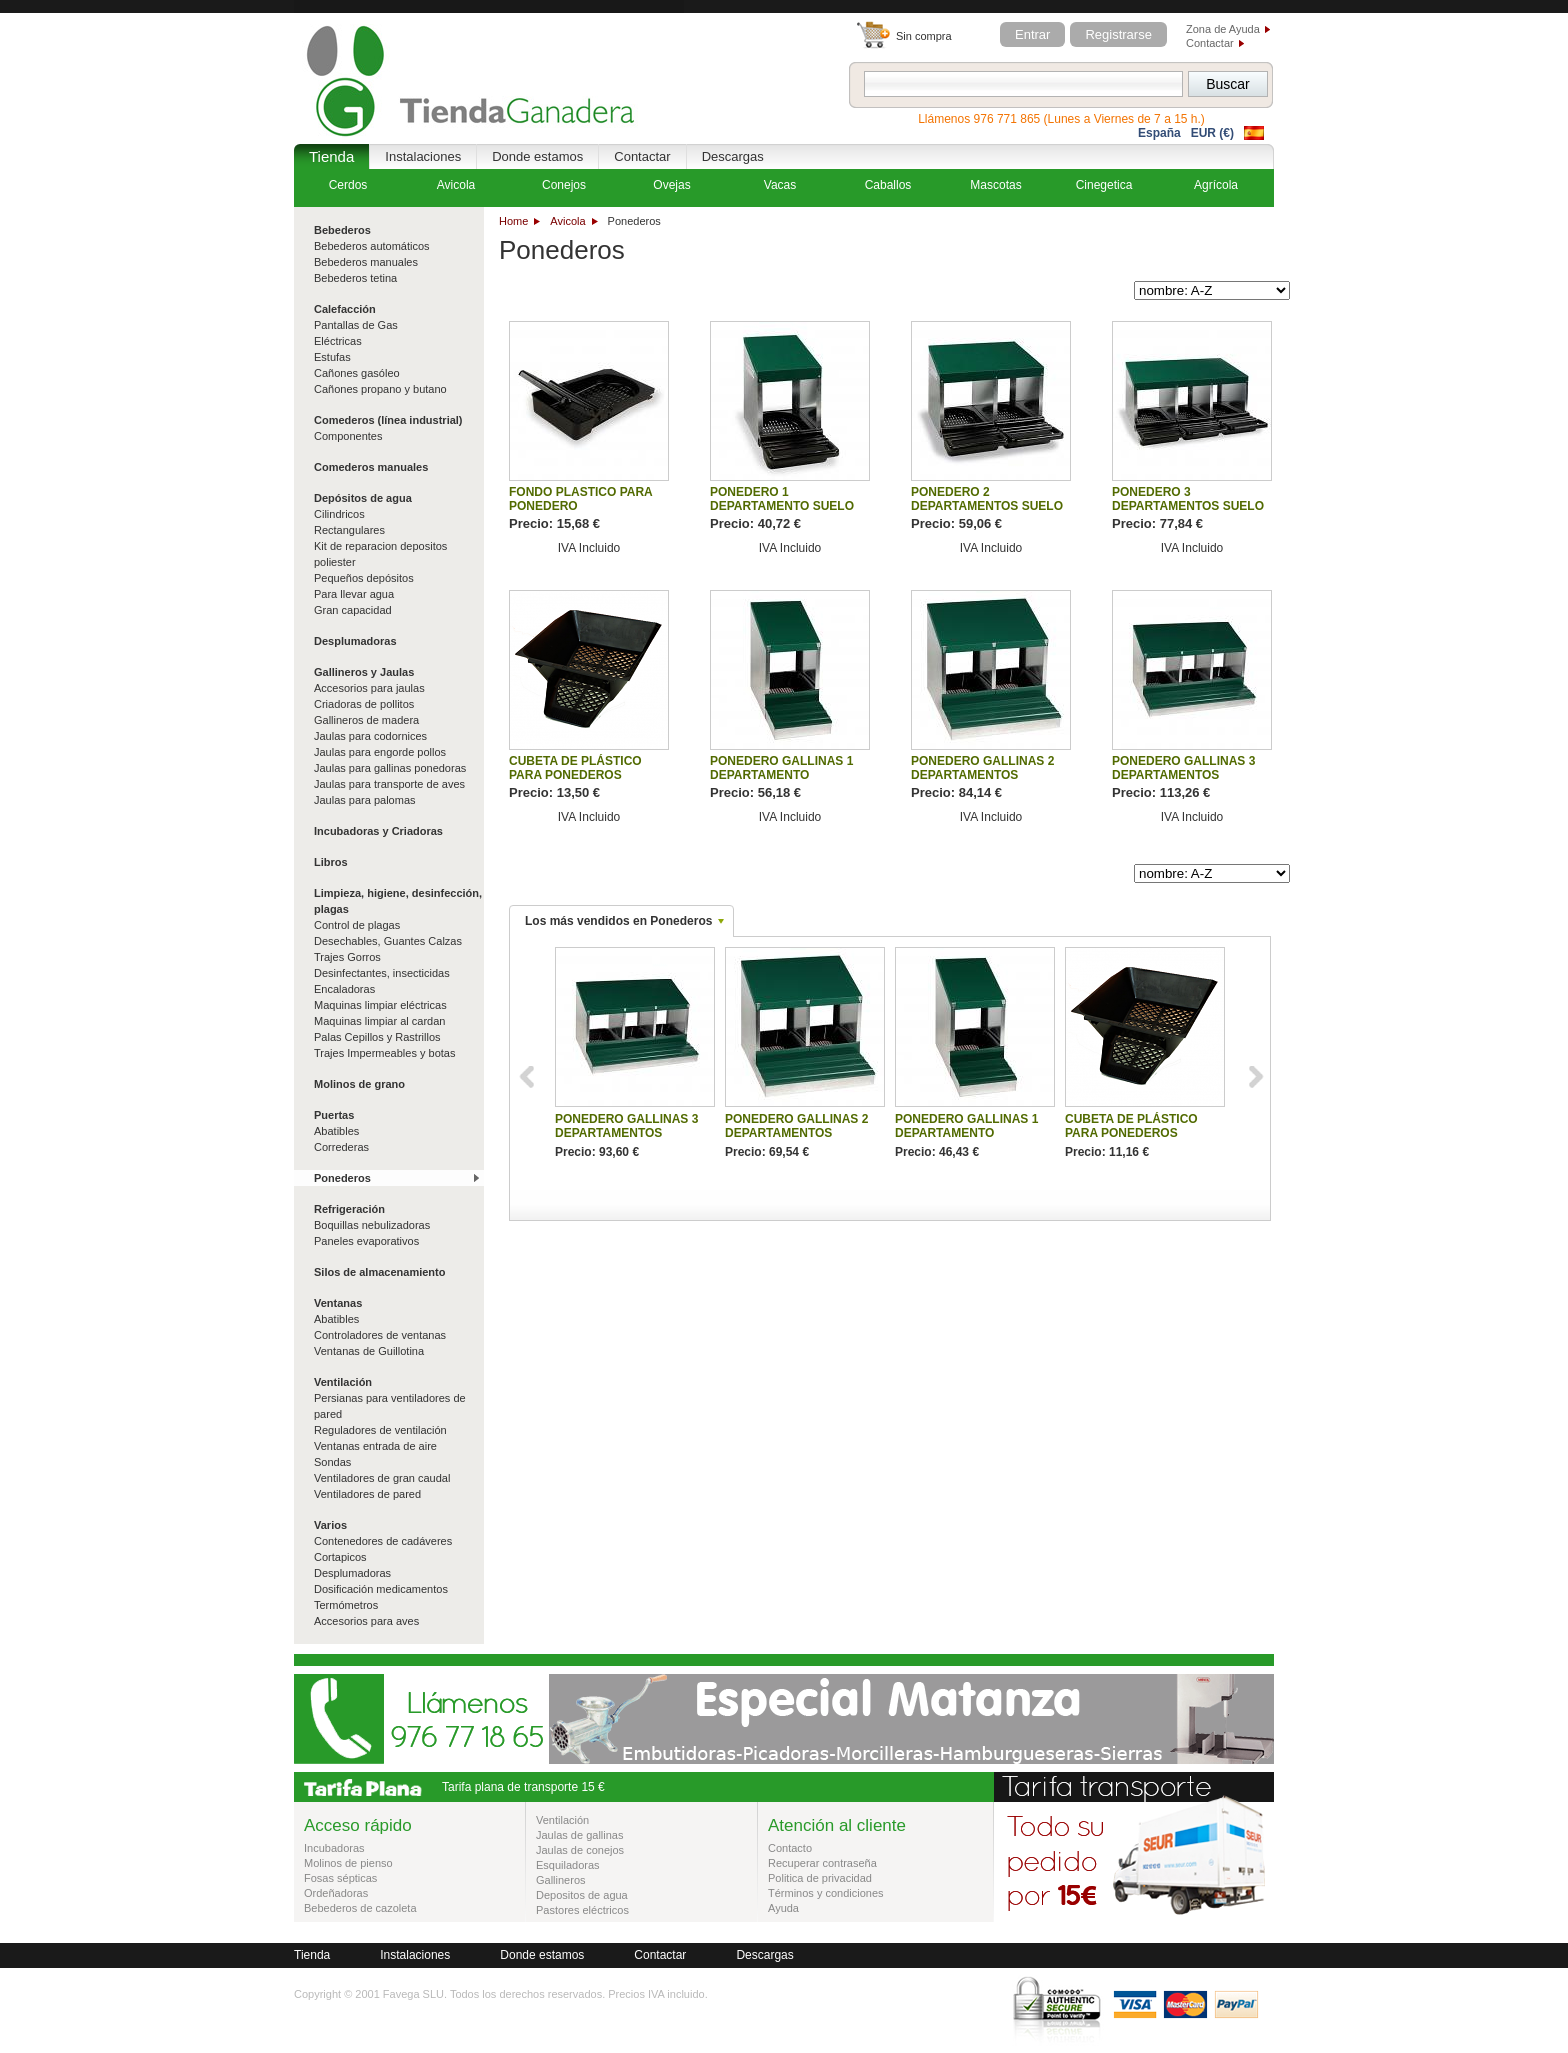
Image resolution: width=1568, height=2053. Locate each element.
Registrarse (1118, 34)
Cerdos (348, 185)
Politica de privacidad (820, 1878)
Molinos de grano (359, 1084)
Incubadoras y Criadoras (378, 831)
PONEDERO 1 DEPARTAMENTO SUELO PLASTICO (782, 506)
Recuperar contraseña (822, 1863)
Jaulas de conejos (580, 1850)
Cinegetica (1104, 185)
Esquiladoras (568, 1865)
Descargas (733, 156)
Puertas (334, 1115)
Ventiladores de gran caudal (382, 1478)
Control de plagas (357, 925)
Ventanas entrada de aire (375, 1446)
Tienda (331, 156)
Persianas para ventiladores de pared (390, 1406)
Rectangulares (349, 530)
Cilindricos (339, 514)
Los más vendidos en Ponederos (618, 921)
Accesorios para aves (366, 1621)
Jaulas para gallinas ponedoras (390, 768)
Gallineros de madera (366, 720)
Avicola (567, 221)
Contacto (790, 1848)
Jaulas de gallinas (579, 1835)
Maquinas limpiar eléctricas (380, 1005)
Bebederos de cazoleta (360, 1908)
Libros (331, 862)
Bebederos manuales (366, 262)
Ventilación (343, 1382)
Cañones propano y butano (380, 389)
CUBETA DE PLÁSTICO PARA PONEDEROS (575, 768)
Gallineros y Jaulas (364, 672)
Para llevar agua (354, 594)
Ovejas (671, 185)
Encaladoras (344, 989)
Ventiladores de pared (367, 1494)
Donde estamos (537, 156)
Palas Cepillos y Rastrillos (377, 1037)
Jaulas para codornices (370, 736)
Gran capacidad (353, 610)
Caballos (888, 185)
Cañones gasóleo (357, 373)
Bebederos (342, 230)
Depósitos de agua (363, 498)
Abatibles (336, 1131)
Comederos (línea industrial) (388, 420)
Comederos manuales (371, 467)
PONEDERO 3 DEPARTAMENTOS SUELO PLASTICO (1188, 506)
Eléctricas (338, 341)
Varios (330, 1525)
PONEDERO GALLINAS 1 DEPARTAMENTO (781, 768)
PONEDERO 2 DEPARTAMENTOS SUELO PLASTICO (987, 506)
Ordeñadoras (336, 1893)
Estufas (332, 357)
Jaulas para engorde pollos (380, 752)
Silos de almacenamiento (379, 1272)
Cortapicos (340, 1557)
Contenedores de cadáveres (383, 1541)
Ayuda (783, 1908)
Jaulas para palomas (365, 800)
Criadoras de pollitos (364, 704)
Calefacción (345, 309)
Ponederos (342, 1178)
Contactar (1210, 43)
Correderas (341, 1147)
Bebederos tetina (355, 278)
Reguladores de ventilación (380, 1430)
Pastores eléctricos (582, 1910)
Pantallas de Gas (356, 325)
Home (513, 221)
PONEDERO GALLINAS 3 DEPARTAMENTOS (1183, 768)
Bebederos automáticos (372, 246)
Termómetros (346, 1605)
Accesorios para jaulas (369, 688)
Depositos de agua (582, 1895)
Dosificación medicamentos (381, 1589)
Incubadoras (334, 1848)
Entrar (1032, 34)
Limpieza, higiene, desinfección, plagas (398, 901)
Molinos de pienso (348, 1863)
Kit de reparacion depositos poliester (380, 554)
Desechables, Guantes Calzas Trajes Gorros (388, 949)
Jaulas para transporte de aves (389, 784)
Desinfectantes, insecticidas (382, 973)
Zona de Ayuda (1223, 29)
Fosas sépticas (340, 1878)
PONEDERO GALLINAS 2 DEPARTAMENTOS (982, 768)
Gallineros (561, 1880)
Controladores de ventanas (380, 1335)
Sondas (332, 1462)
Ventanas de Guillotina (369, 1351)
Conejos (564, 185)
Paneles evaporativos (366, 1241)
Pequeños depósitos (364, 578)
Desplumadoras (355, 641)
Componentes (348, 436)
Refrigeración (349, 1209)
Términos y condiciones (826, 1893)
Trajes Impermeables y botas (384, 1053)
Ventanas (338, 1303)
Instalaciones (423, 156)
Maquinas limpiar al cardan (379, 1021)
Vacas (780, 185)
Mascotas (995, 185)
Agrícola (1216, 185)
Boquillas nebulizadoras (372, 1225)
